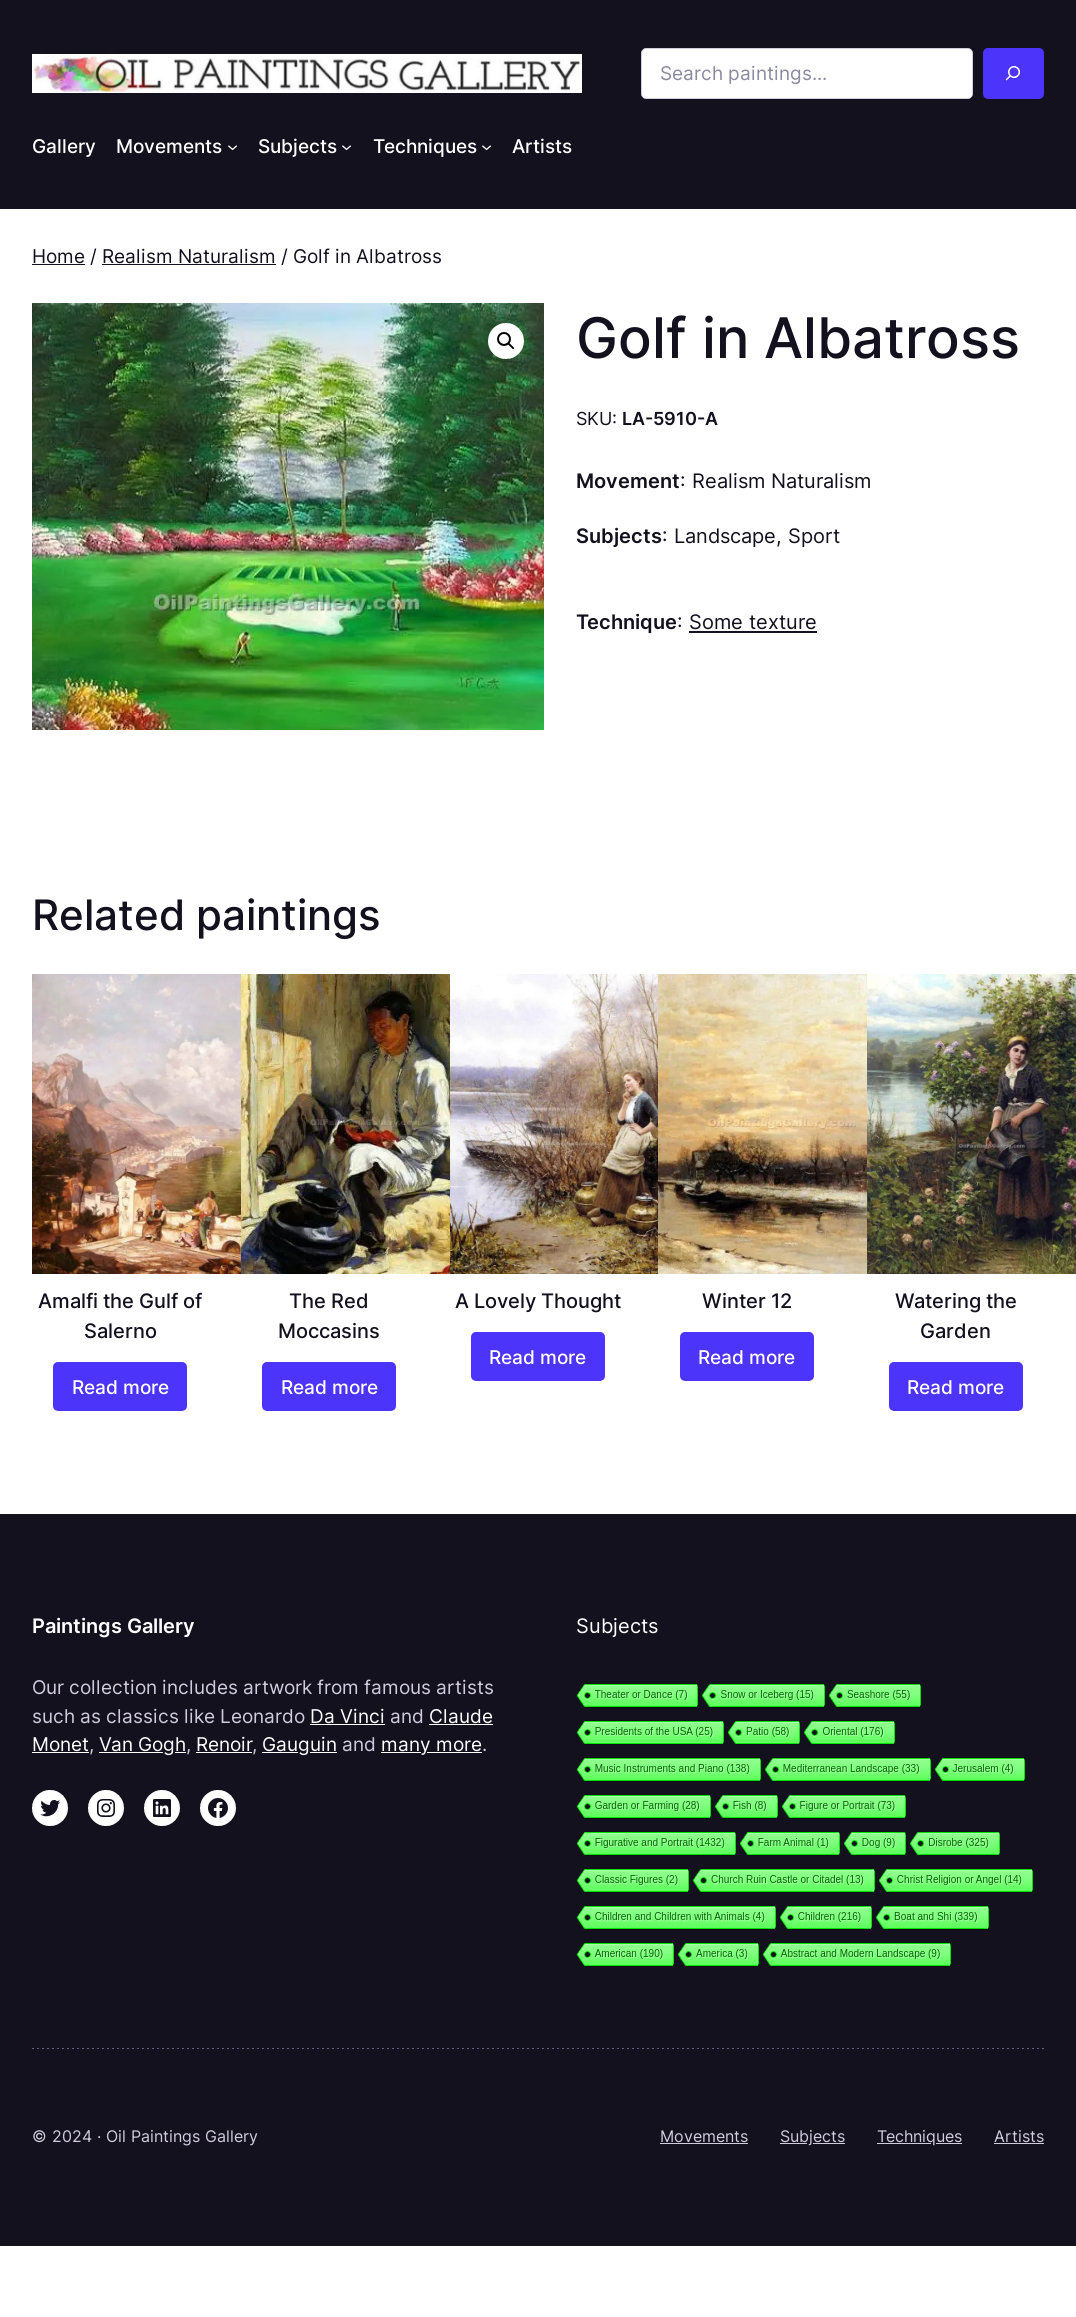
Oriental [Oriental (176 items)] (852, 1731)
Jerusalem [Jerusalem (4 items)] (983, 1768)
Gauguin (299, 1744)
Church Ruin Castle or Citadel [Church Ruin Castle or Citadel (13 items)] (787, 1879)
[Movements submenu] (232, 145)
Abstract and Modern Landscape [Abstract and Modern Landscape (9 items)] (861, 1953)
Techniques (919, 2136)
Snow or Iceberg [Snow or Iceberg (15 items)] (766, 1694)
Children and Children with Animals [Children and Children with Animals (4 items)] (680, 1916)
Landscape (725, 535)
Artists (1019, 2136)
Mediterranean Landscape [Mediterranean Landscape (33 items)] (851, 1768)
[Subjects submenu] (346, 145)
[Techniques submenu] (486, 145)
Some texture (753, 621)
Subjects (812, 2136)
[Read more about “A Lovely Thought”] (538, 1356)
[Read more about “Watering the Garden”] (956, 1386)
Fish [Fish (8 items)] (750, 1805)
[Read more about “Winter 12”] (747, 1356)
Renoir (224, 1744)
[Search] (1013, 73)
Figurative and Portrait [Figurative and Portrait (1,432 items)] (660, 1842)
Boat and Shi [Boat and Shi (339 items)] (935, 1916)
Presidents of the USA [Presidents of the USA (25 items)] (654, 1731)
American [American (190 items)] (629, 1953)
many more (431, 1744)
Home (58, 256)
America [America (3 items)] (722, 1953)
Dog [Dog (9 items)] (878, 1842)
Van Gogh (142, 1744)
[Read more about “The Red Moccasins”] (329, 1386)
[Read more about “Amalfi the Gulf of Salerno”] (120, 1386)
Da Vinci (347, 1716)
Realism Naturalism (189, 256)
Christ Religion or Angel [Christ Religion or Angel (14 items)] (959, 1879)
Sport (814, 535)
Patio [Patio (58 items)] (767, 1731)
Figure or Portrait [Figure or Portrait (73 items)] (848, 1805)
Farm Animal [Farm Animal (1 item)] (793, 1842)
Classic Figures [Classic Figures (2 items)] (636, 1879)
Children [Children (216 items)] (829, 1916)
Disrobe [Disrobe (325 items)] (958, 1842)
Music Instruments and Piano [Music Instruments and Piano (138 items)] (672, 1768)
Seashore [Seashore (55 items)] (878, 1694)
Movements (704, 2136)
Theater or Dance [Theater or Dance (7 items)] (641, 1694)
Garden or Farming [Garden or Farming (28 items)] (647, 1805)
